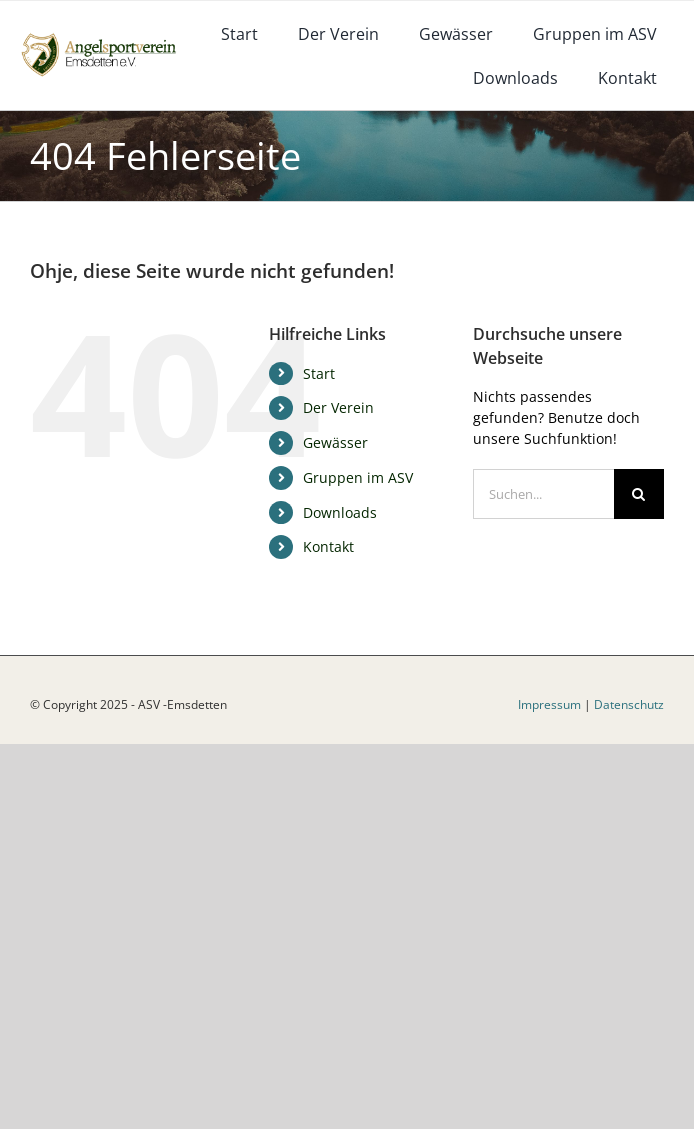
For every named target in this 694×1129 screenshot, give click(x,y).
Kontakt (328, 546)
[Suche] (639, 494)
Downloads (340, 512)
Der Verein (338, 407)
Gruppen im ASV (358, 477)
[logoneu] (106, 36)
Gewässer (335, 442)
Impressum (549, 704)
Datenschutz (629, 704)
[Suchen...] (543, 494)
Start (319, 373)
